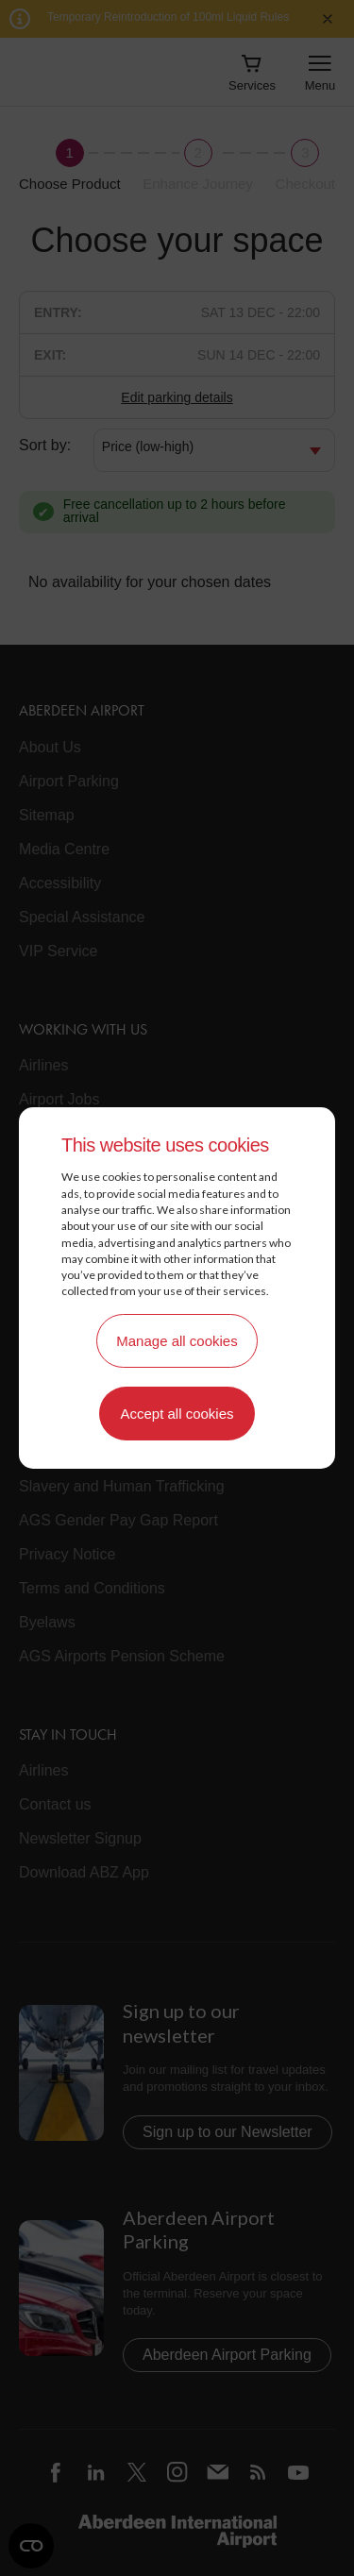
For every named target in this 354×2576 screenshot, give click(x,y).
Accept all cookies (176, 1414)
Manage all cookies (176, 1341)
